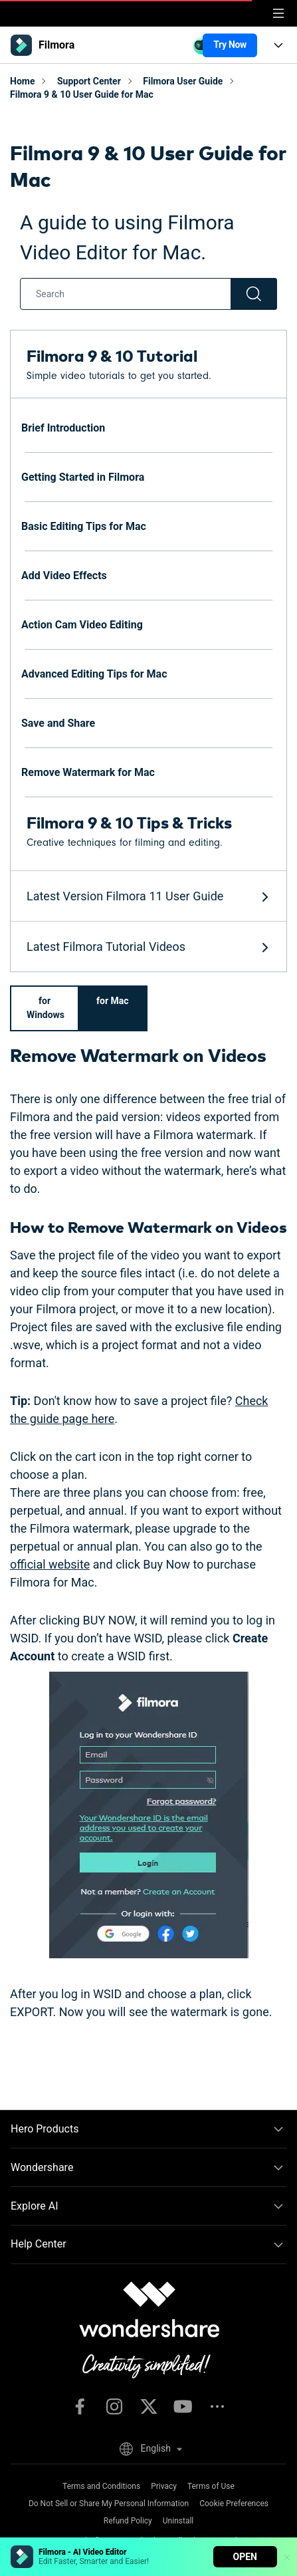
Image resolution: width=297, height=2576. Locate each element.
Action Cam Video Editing (82, 624)
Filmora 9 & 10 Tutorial (112, 355)
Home (22, 81)
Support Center (89, 81)
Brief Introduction (63, 428)
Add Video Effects (64, 575)
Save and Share (58, 723)
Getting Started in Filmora (82, 477)
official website (50, 1564)
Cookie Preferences (233, 2503)
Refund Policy (128, 2520)
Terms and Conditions (101, 2486)
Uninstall (178, 2520)
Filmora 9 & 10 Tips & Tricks (129, 822)
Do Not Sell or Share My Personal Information (109, 2503)
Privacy (164, 2486)
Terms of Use (211, 2486)
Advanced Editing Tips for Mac (94, 674)
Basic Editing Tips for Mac (83, 526)
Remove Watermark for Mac (88, 772)
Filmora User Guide (183, 81)
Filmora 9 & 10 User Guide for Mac (81, 94)
